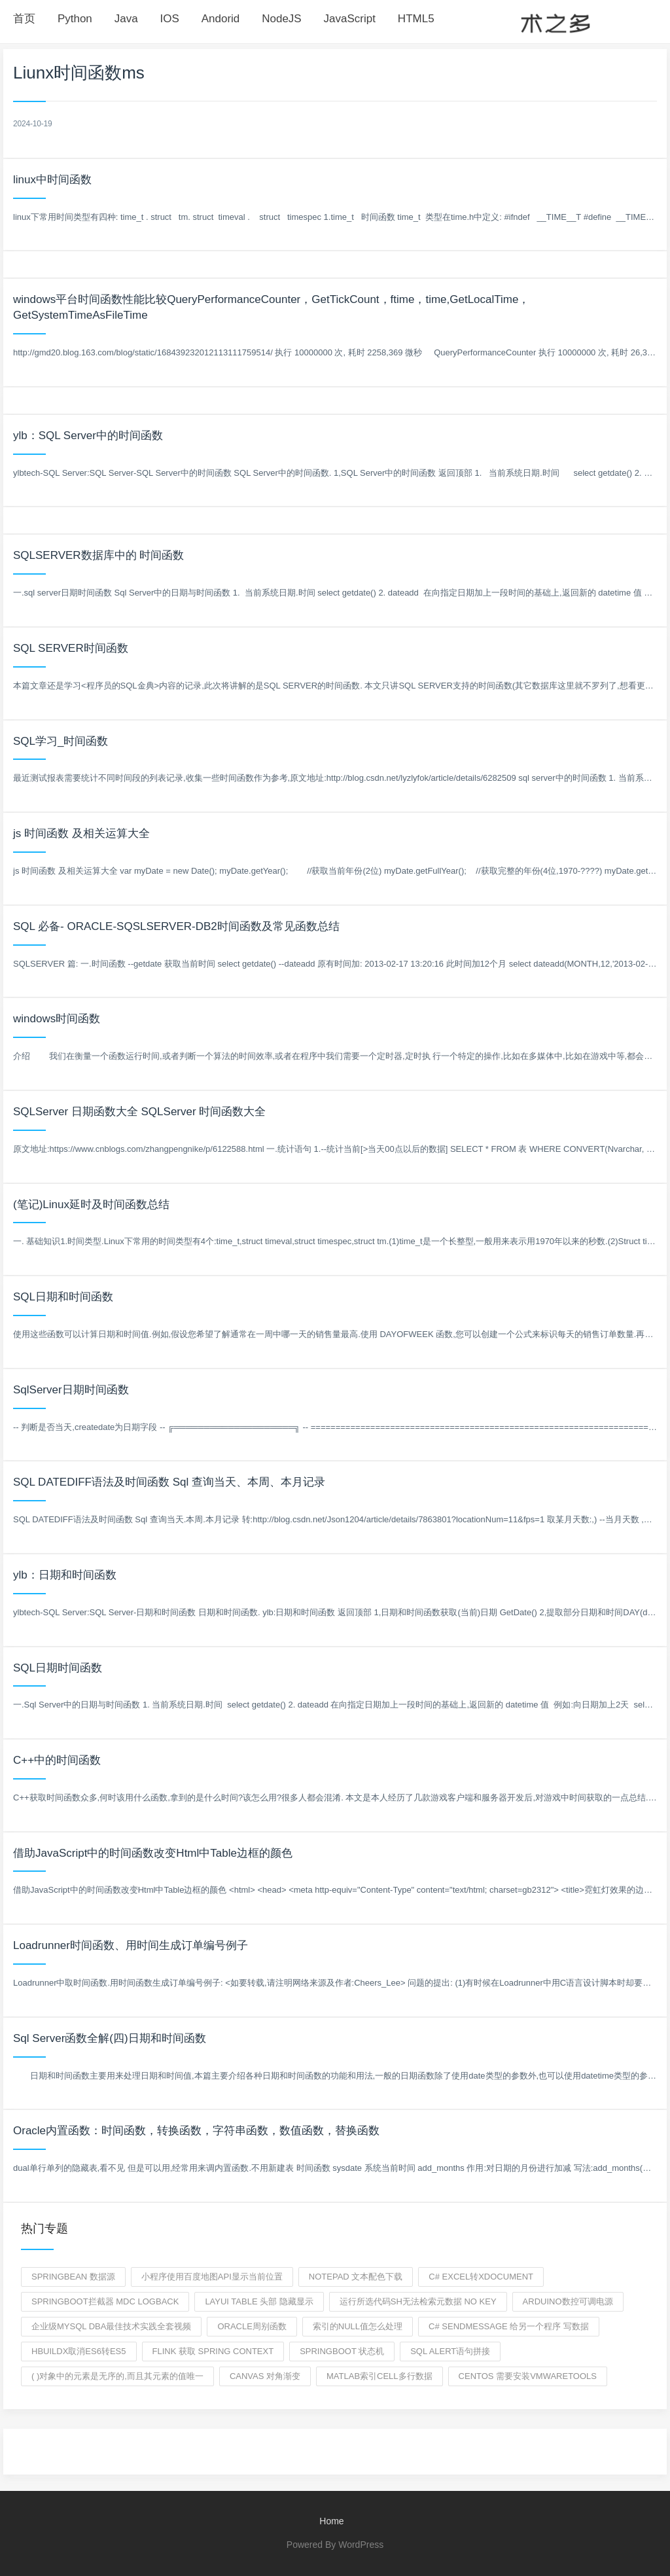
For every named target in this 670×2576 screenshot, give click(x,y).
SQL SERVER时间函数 (70, 648)
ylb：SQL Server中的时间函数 (88, 435)
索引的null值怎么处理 (357, 2326)
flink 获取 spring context (213, 2351)
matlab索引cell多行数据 (379, 2376)
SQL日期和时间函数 (63, 1297)
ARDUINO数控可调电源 (568, 2301)
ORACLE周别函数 (251, 2326)
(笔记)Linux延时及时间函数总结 (91, 1204)
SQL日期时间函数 (57, 1668)
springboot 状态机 (342, 2351)
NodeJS (281, 18)
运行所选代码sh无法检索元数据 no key (418, 2301)
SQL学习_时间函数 (60, 741)
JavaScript (350, 18)
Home (331, 2521)
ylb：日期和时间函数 (64, 1575)
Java (126, 18)
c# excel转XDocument (481, 2276)
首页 (24, 18)
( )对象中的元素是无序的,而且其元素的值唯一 (117, 2376)
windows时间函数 (56, 1018)
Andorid (221, 18)
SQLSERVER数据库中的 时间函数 (98, 555)
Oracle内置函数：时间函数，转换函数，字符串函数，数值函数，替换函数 (196, 2130)
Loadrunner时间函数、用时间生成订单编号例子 (130, 1945)
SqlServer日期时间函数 (71, 1390)
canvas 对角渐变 (265, 2376)
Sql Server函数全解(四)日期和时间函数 (109, 2038)
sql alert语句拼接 (450, 2351)
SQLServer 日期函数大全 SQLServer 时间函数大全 (139, 1111)
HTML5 (416, 18)
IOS (169, 18)
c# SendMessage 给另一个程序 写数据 (509, 2326)
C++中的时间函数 (57, 1760)
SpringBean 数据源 (73, 2276)
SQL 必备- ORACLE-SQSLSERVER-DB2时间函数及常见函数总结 (176, 926)
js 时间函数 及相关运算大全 (81, 833)
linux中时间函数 (52, 179)
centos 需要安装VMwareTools (528, 2376)
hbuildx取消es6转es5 (78, 2351)
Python (75, 18)
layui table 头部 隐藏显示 (259, 2301)
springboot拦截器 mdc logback (105, 2301)
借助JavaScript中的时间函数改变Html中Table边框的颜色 (152, 1853)
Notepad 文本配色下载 (356, 2276)
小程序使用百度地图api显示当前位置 (212, 2276)
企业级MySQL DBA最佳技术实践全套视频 (111, 2326)
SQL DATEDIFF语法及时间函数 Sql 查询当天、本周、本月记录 (169, 1482)
